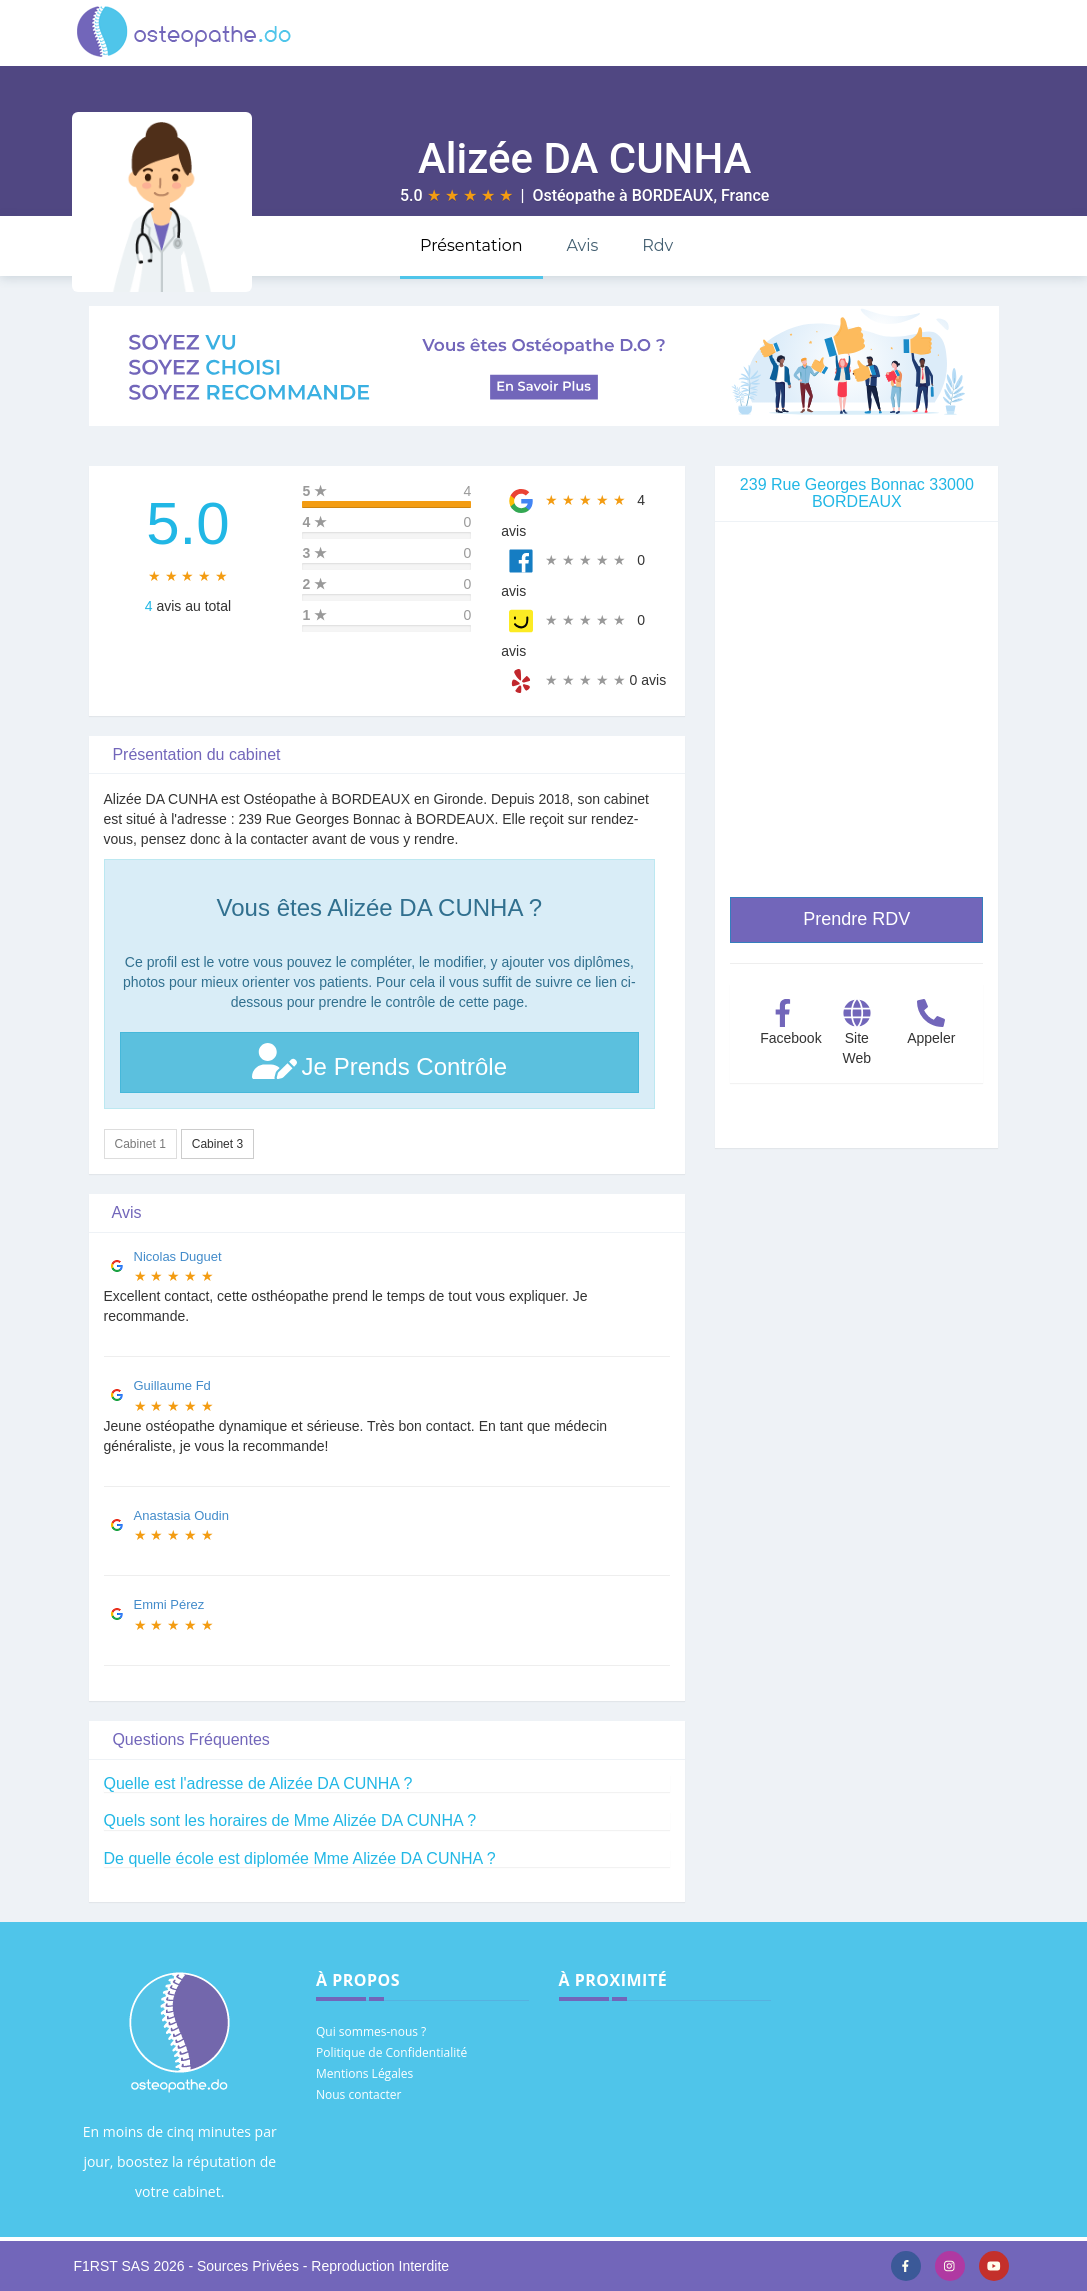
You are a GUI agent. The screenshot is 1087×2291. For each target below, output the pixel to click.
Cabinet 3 (217, 1144)
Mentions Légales (364, 2073)
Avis (582, 245)
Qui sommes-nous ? (371, 2031)
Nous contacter (358, 2094)
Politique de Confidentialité (391, 2052)
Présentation (471, 245)
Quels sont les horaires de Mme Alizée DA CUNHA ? (290, 1820)
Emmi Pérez (169, 1604)
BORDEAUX (673, 195)
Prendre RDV (856, 919)
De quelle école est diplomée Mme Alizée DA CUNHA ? (300, 1858)
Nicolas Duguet (178, 1256)
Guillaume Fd (172, 1385)
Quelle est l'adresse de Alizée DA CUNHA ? (258, 1783)
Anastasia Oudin (181, 1515)
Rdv (657, 245)
